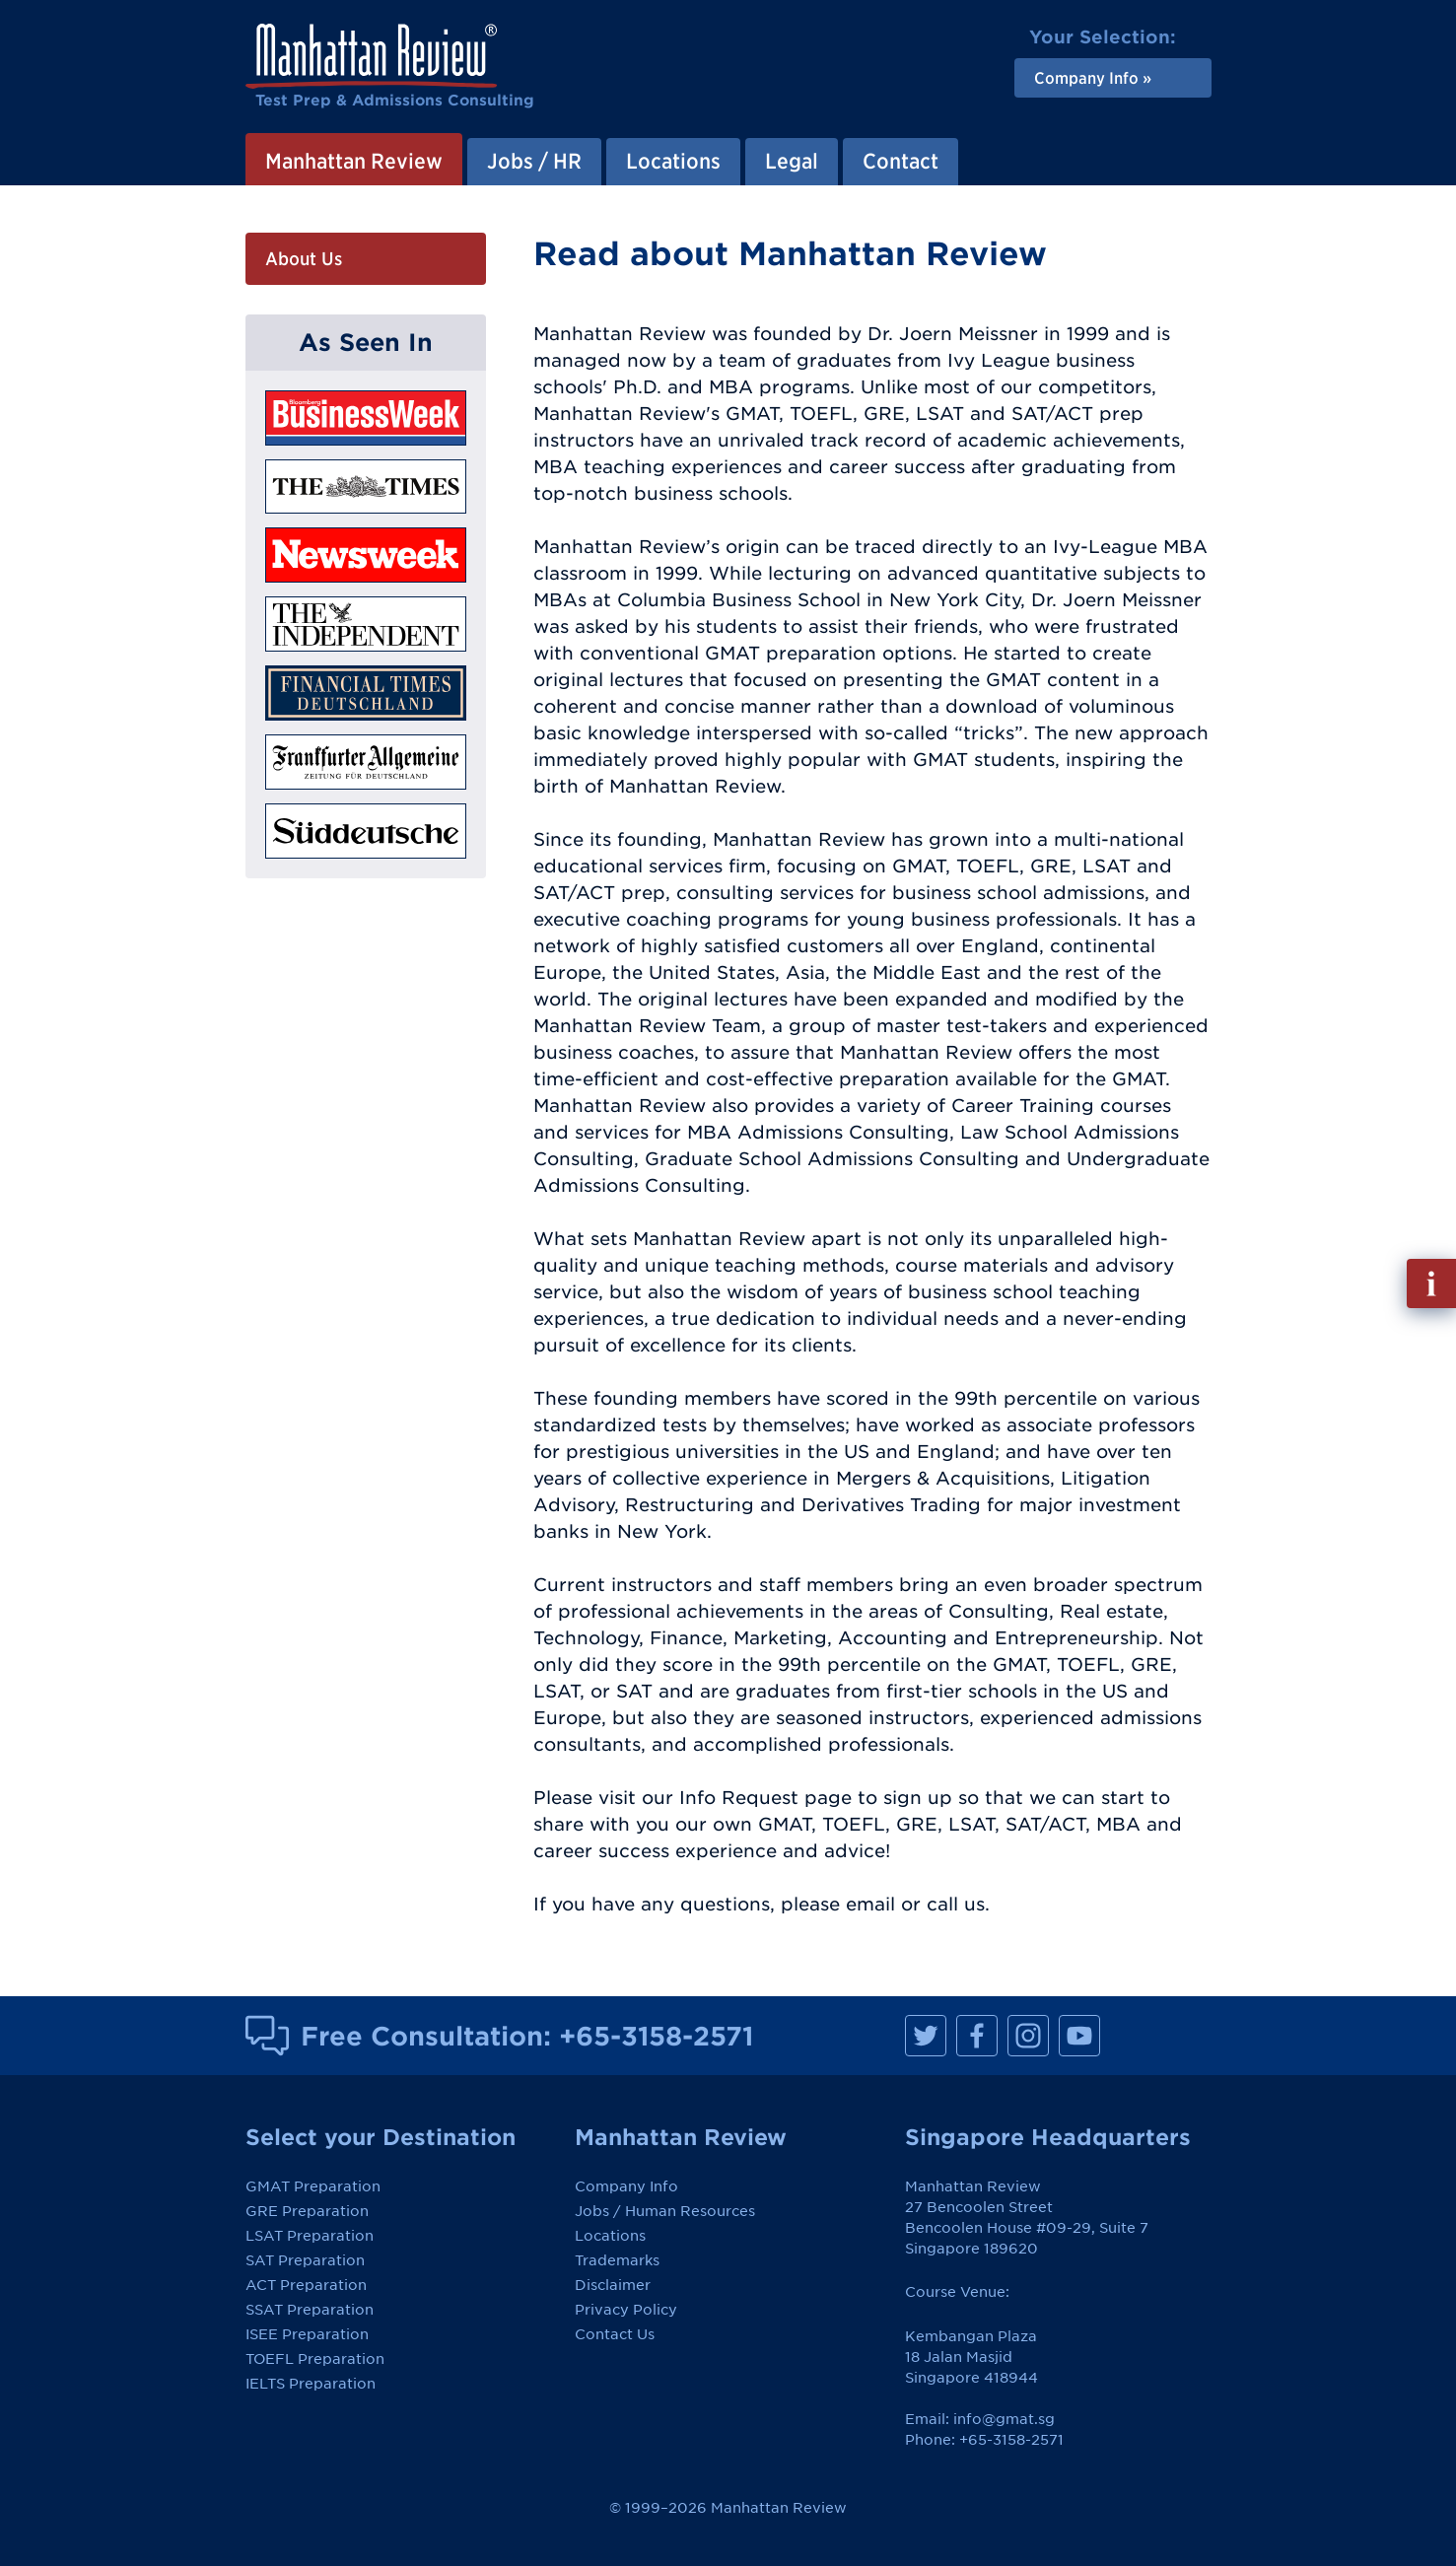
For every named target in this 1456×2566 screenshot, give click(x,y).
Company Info (626, 2186)
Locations (610, 2236)
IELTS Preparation (310, 2384)
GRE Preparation (307, 2211)
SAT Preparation (305, 2260)
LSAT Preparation (309, 2236)
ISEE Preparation (307, 2334)
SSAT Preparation (309, 2310)
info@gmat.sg (1004, 2419)
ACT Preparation (306, 2285)
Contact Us (615, 2334)
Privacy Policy (626, 2310)
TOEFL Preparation (314, 2359)
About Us (303, 258)
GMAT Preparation (313, 2186)
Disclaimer (613, 2285)
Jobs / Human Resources (665, 2211)
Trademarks (617, 2260)
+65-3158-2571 (656, 2035)
